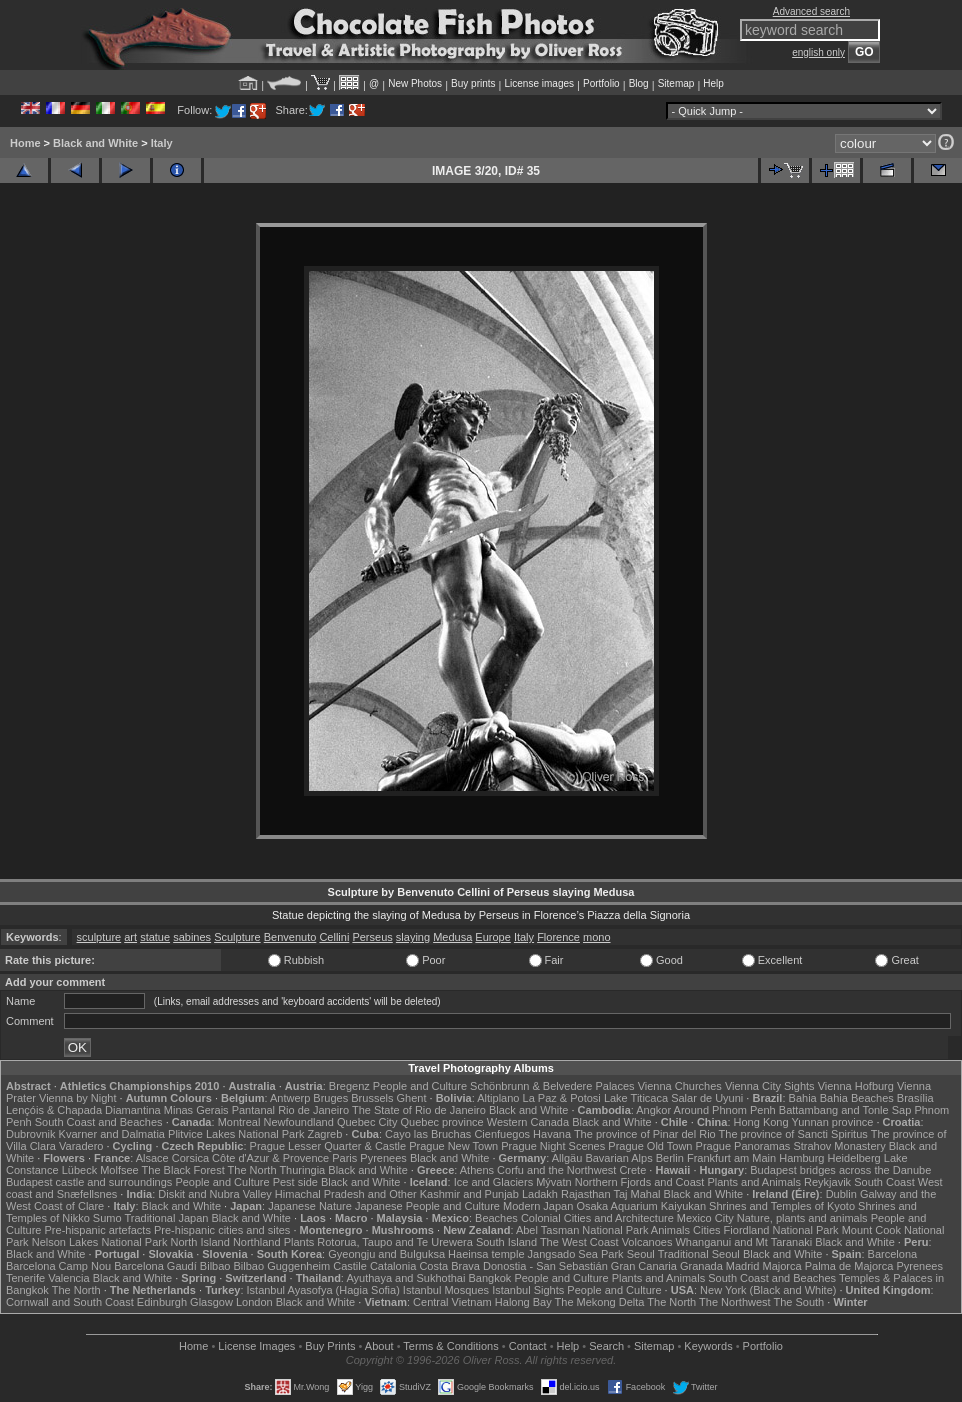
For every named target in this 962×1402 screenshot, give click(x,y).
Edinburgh (162, 1302)
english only (818, 52)
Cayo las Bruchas (428, 1134)
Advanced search (811, 11)
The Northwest (735, 1302)
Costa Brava (449, 1266)
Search (606, 1346)
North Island (200, 1242)
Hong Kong (761, 1122)
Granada (701, 1266)
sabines (192, 937)
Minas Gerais (196, 1110)
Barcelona (893, 1254)
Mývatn (553, 1182)
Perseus (372, 937)
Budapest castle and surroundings (89, 1182)
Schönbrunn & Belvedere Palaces (552, 1086)
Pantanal (253, 1110)
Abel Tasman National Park (582, 1230)
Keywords (708, 1346)
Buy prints (473, 83)
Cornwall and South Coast (70, 1302)
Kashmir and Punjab (469, 1194)
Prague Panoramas (743, 1146)
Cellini (334, 937)
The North (252, 1170)
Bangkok (490, 1278)
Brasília (915, 1098)
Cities (707, 1230)
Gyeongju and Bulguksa (386, 1254)
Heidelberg (854, 1158)
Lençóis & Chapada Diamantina (83, 1110)
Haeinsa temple (486, 1254)
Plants (299, 1242)
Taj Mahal (636, 1194)
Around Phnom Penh (725, 1110)
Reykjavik (827, 1182)
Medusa (452, 937)
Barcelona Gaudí (155, 1266)
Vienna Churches (680, 1086)
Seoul (641, 1254)
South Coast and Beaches (99, 1122)
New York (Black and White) (768, 1290)
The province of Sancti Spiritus (793, 1134)
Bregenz (349, 1086)
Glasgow (211, 1302)
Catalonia (393, 1266)
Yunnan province (832, 1122)
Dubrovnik (31, 1134)
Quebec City (367, 1122)
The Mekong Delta (600, 1302)
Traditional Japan (166, 1218)
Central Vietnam (452, 1302)
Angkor (653, 1110)
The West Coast (579, 1242)
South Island (506, 1242)
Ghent (412, 1098)
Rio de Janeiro (313, 1110)
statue (155, 937)
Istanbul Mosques (446, 1290)
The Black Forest (183, 1170)
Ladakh (540, 1194)
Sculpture (237, 937)
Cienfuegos (502, 1134)
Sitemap (676, 83)
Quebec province (441, 1122)
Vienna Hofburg (856, 1086)
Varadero (81, 1146)
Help (713, 83)
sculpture (99, 937)
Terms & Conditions (450, 1346)
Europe (492, 937)
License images (539, 83)
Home (25, 143)
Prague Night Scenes (553, 1146)
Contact (528, 1346)
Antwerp (290, 1098)
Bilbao (215, 1266)
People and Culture (420, 1086)
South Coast (884, 1182)
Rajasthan (586, 1194)
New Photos (415, 83)
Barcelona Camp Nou (58, 1266)
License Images (256, 1346)
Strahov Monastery (839, 1146)
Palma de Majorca (849, 1266)
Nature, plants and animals (802, 1218)
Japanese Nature (310, 1206)
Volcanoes (647, 1242)
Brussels (372, 1098)
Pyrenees (383, 1158)
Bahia (803, 1098)
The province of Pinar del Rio (645, 1134)
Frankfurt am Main (731, 1158)
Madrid (743, 1266)
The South (798, 1302)
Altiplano (498, 1098)
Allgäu (567, 1158)
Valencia (68, 1278)
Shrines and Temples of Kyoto (782, 1206)
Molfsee (119, 1170)
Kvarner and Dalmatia (112, 1134)
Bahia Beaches (857, 1098)
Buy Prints (330, 1346)
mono (597, 937)
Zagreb (324, 1134)
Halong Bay (523, 1302)
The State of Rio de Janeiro (419, 1110)
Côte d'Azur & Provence (270, 1158)
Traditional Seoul (699, 1254)
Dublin (841, 1194)
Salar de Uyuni (707, 1098)
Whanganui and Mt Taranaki (743, 1242)
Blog (639, 83)
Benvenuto (290, 937)
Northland (257, 1242)
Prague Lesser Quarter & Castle (328, 1146)
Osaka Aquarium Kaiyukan (641, 1206)
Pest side (295, 1182)
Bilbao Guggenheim (282, 1266)
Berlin (670, 1158)
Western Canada (528, 1122)
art (130, 937)
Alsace (152, 1158)
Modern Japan (538, 1206)
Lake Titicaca (636, 1098)
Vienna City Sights (770, 1086)
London (254, 1302)
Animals (670, 1230)
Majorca (782, 1266)
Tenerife (25, 1278)
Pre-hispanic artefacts (98, 1230)
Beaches (496, 1218)
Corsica (190, 1158)
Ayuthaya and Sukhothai (405, 1278)
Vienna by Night (77, 1098)
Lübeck (79, 1170)
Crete (632, 1170)
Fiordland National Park (781, 1230)
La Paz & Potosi (562, 1098)
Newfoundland (298, 1122)
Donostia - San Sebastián (545, 1266)
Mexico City (705, 1218)
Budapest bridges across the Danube (840, 1170)
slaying (413, 937)
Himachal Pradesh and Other (346, 1194)
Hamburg (801, 1158)
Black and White (95, 143)
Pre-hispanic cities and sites (222, 1230)
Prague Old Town (650, 1146)
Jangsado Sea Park (576, 1254)
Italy (162, 143)
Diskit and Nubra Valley (215, 1194)
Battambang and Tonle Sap (845, 1110)
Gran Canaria (644, 1266)
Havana (552, 1134)
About (379, 1346)
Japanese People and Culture (427, 1206)
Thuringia (302, 1170)
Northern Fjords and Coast (640, 1182)
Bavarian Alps (618, 1158)
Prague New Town (453, 1146)
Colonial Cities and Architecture (597, 1218)
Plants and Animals (754, 1182)
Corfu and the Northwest (556, 1170)
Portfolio (601, 83)
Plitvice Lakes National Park (236, 1134)
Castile (350, 1266)
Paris (344, 1158)
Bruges (330, 1098)
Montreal (239, 1122)
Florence (558, 937)
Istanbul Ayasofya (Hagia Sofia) (323, 1290)
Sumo (107, 1218)
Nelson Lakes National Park (100, 1242)
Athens (477, 1170)
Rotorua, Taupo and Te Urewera (395, 1242)
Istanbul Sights (528, 1290)
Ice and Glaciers (493, 1182)
